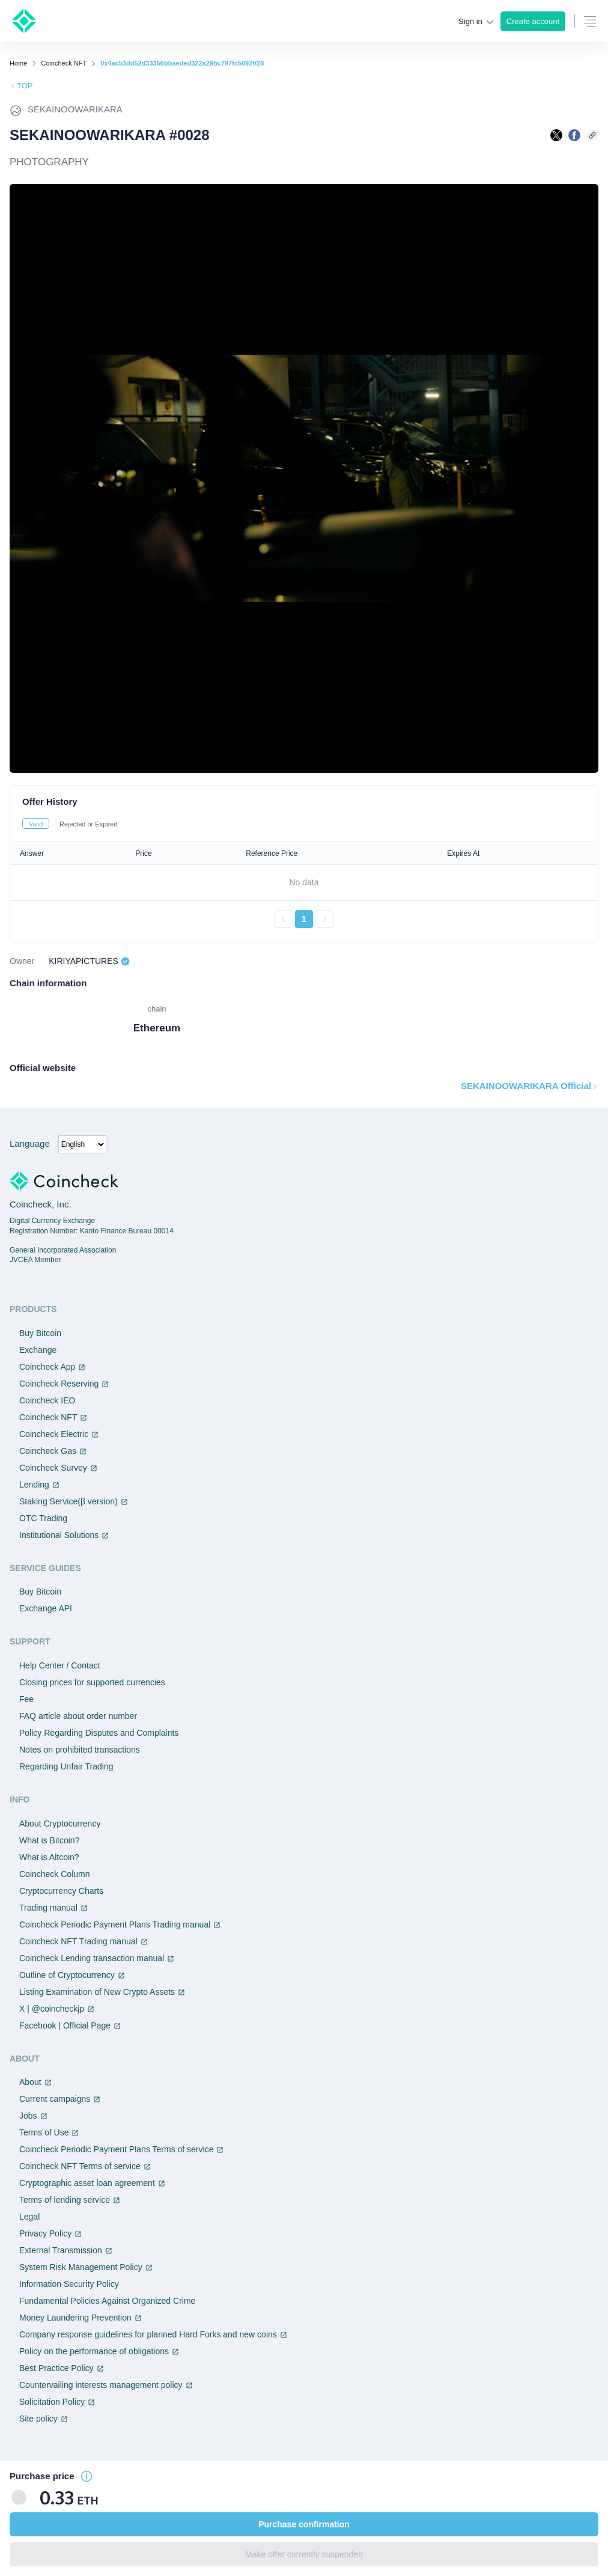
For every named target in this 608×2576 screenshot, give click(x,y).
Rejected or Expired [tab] (88, 824)
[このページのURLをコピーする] (592, 135)
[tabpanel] (304, 885)
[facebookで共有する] (574, 135)
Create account (532, 21)
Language (30, 1143)
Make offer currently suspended (304, 2554)
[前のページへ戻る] (284, 919)
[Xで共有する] (556, 135)
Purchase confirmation (304, 2524)
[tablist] (304, 823)
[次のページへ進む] (324, 919)
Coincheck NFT (64, 63)
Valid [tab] (36, 824)
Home (18, 63)
